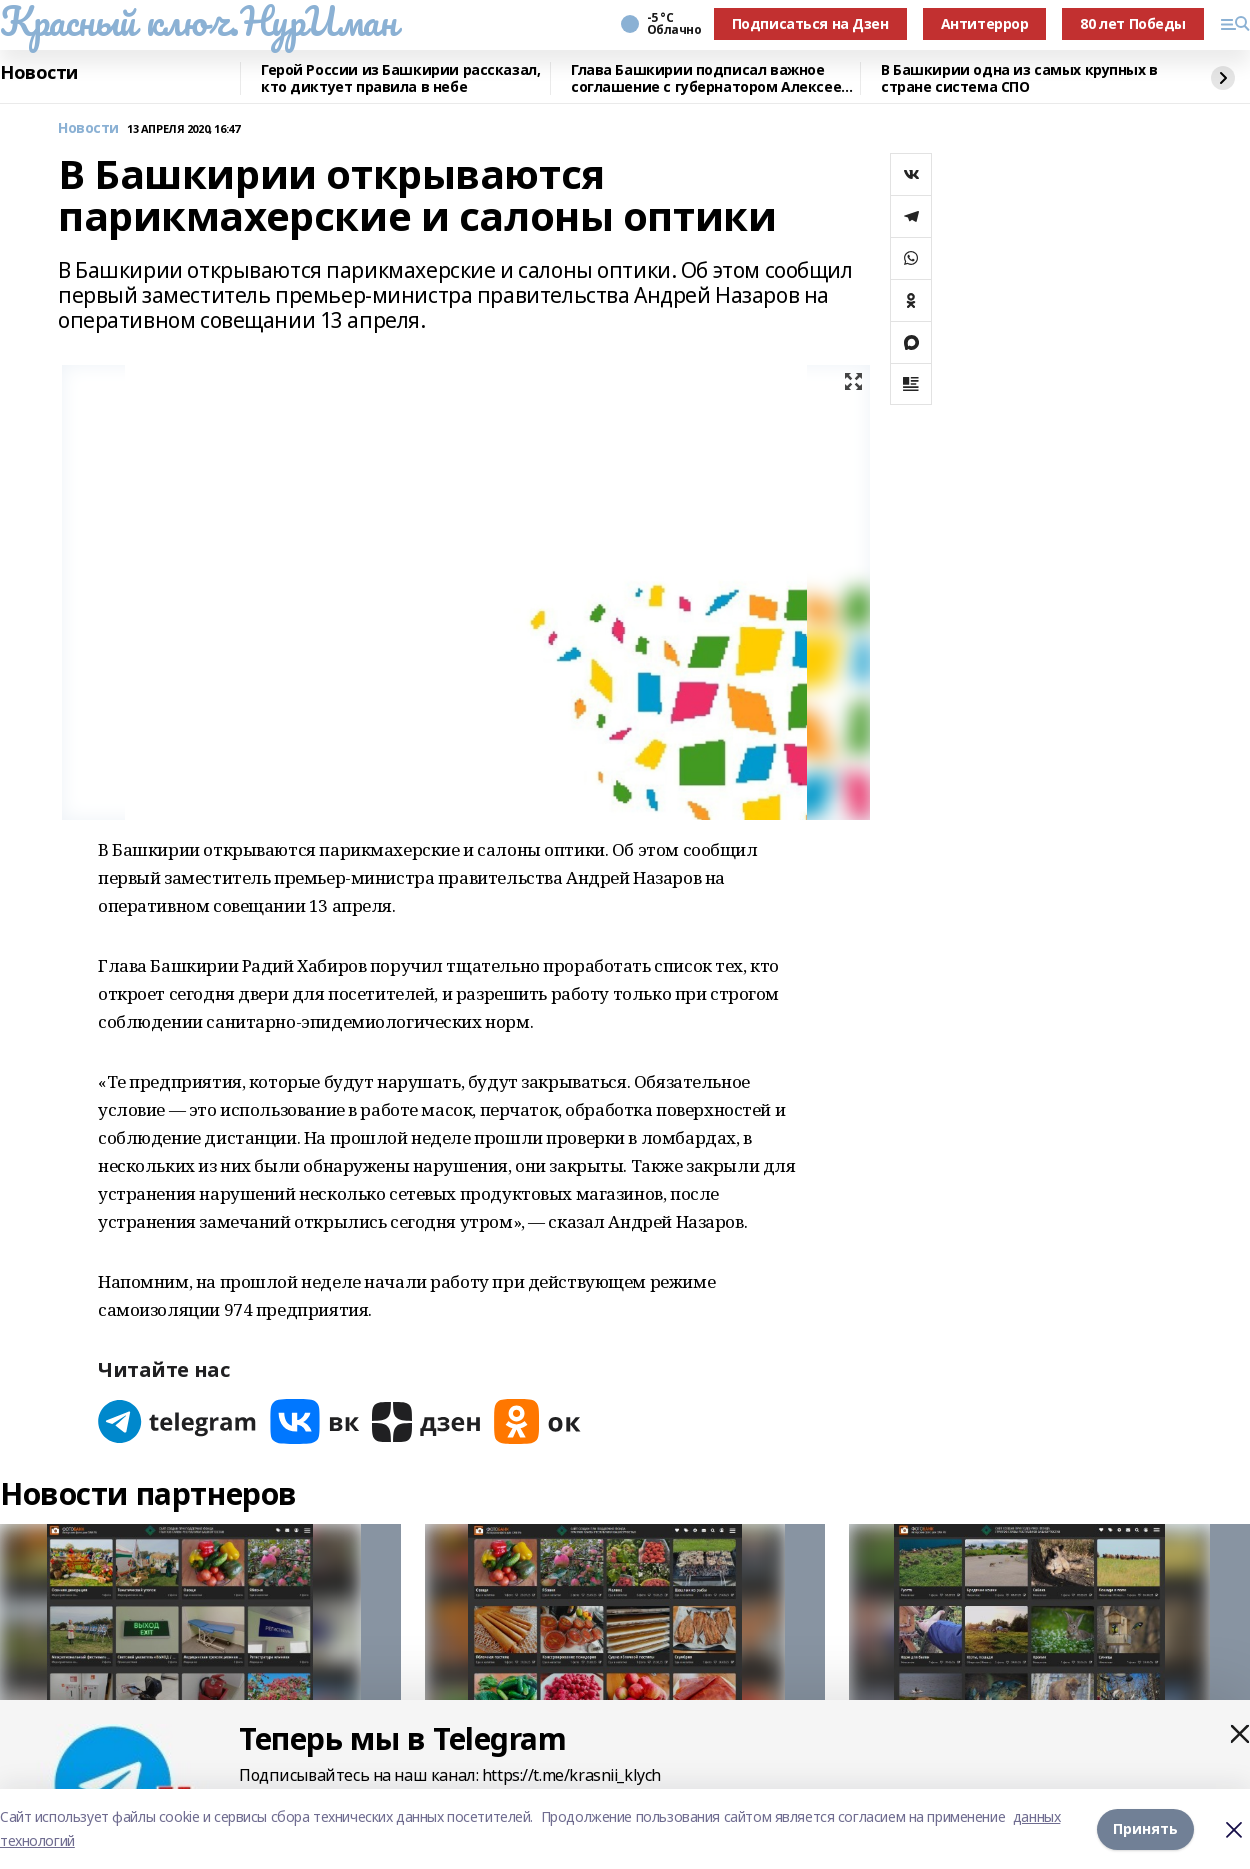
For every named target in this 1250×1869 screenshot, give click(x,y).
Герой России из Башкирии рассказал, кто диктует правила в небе (400, 78)
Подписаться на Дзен (810, 23)
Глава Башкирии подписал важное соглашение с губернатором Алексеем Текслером (712, 78)
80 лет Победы (1133, 23)
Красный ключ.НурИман (198, 21)
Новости (39, 73)
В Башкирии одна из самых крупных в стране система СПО (1019, 78)
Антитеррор (985, 23)
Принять (1145, 1828)
